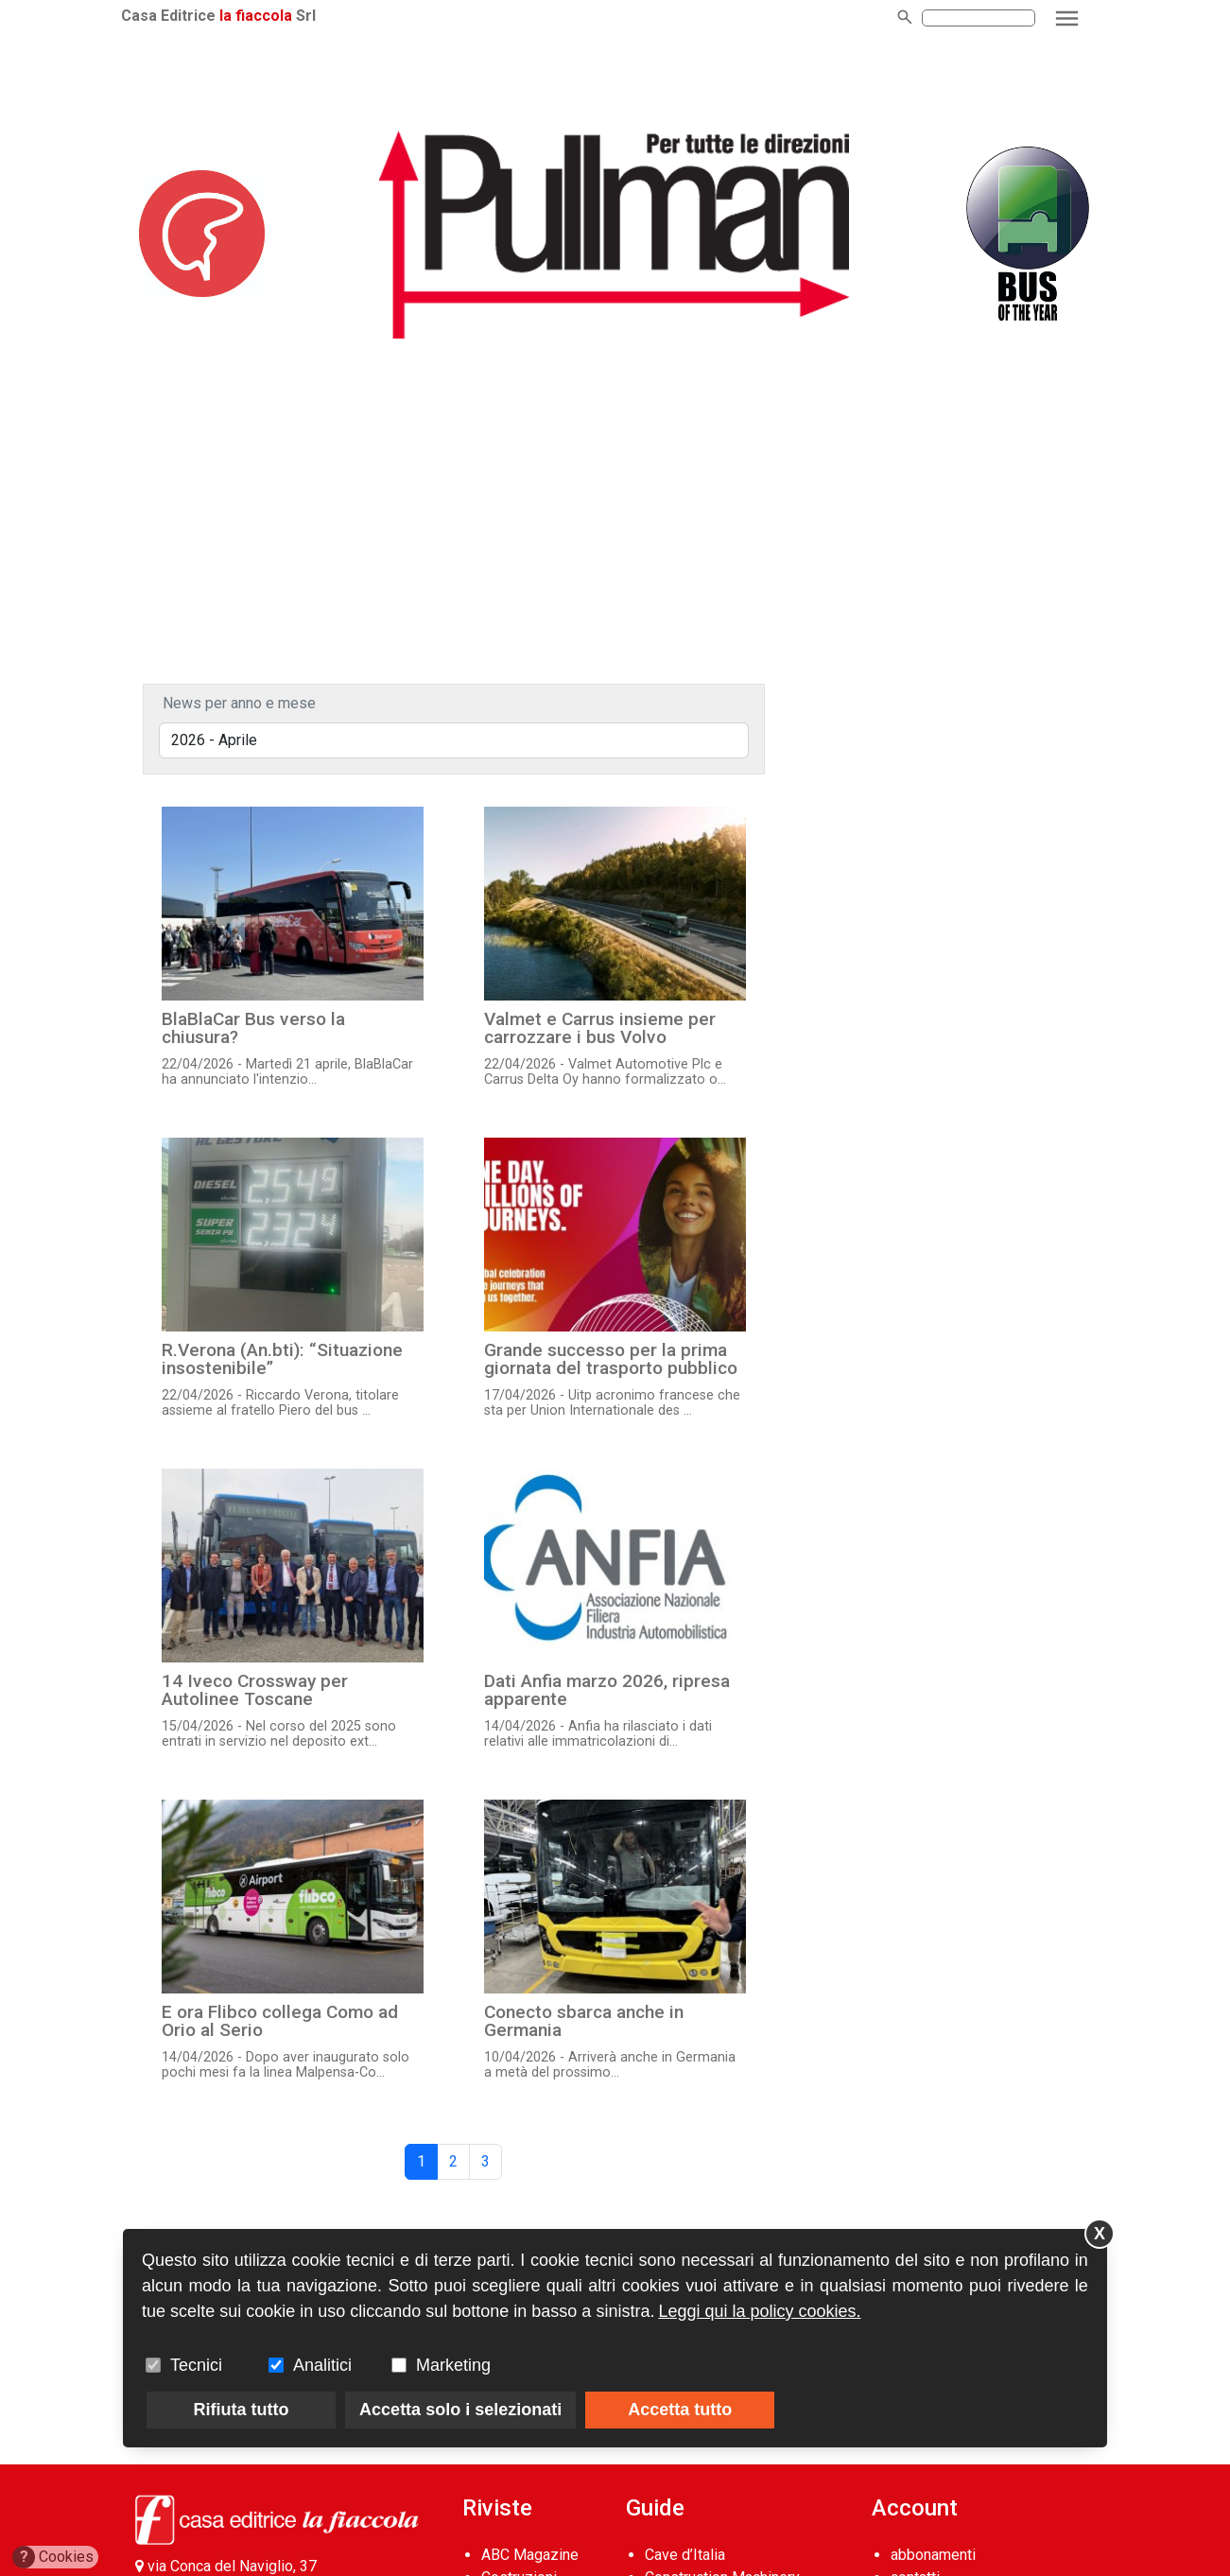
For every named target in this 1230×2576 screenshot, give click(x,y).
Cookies (53, 2557)
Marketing (453, 2365)
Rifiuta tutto (241, 2409)
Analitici (322, 2365)
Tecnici (196, 2365)
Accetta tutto (680, 2409)
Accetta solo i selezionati (460, 2409)
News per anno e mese (239, 703)
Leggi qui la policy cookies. (759, 2311)
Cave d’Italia (685, 2555)
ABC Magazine (530, 2555)
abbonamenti (933, 2555)
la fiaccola (270, 16)
